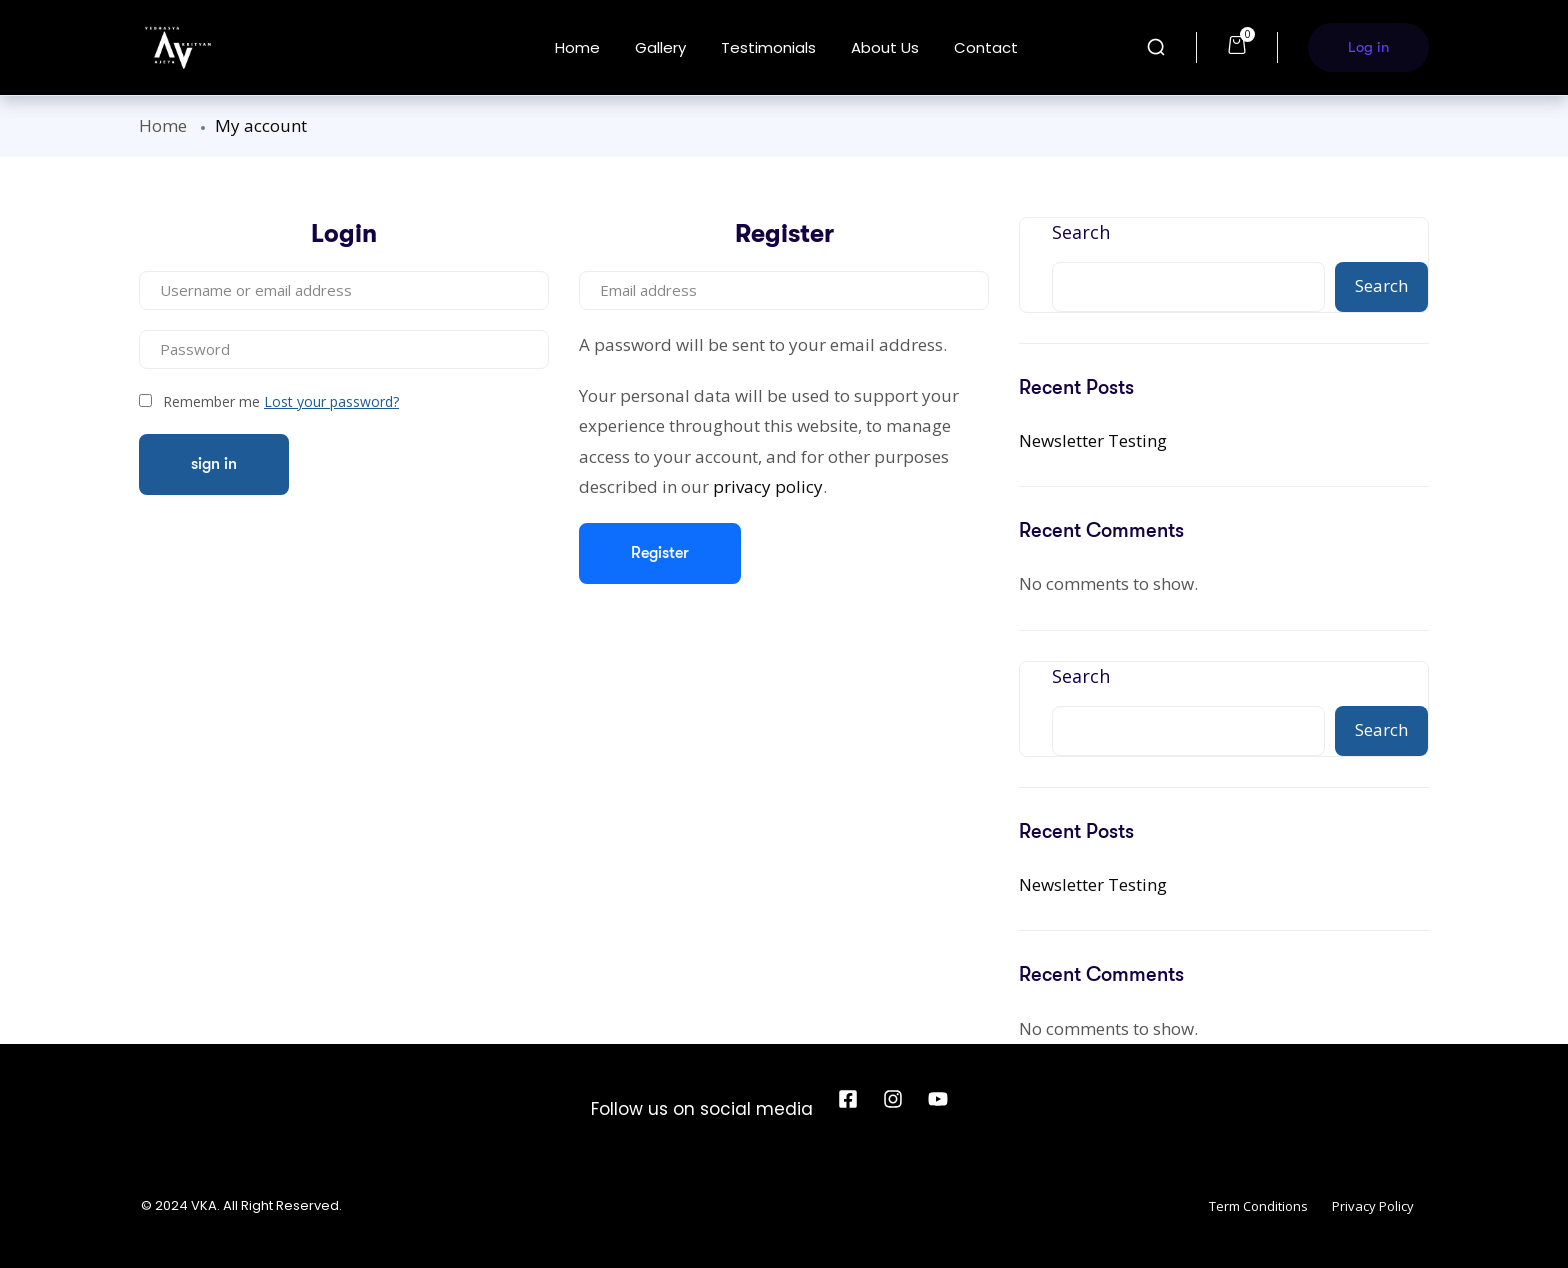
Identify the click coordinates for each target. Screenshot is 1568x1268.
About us (885, 47)
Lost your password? (331, 401)
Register (660, 553)
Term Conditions (1258, 1206)
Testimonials (768, 47)
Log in (1368, 47)
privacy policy (768, 486)
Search (1081, 233)
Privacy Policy (1373, 1206)
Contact (986, 47)
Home (577, 47)
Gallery (660, 47)
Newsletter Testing (1093, 440)
